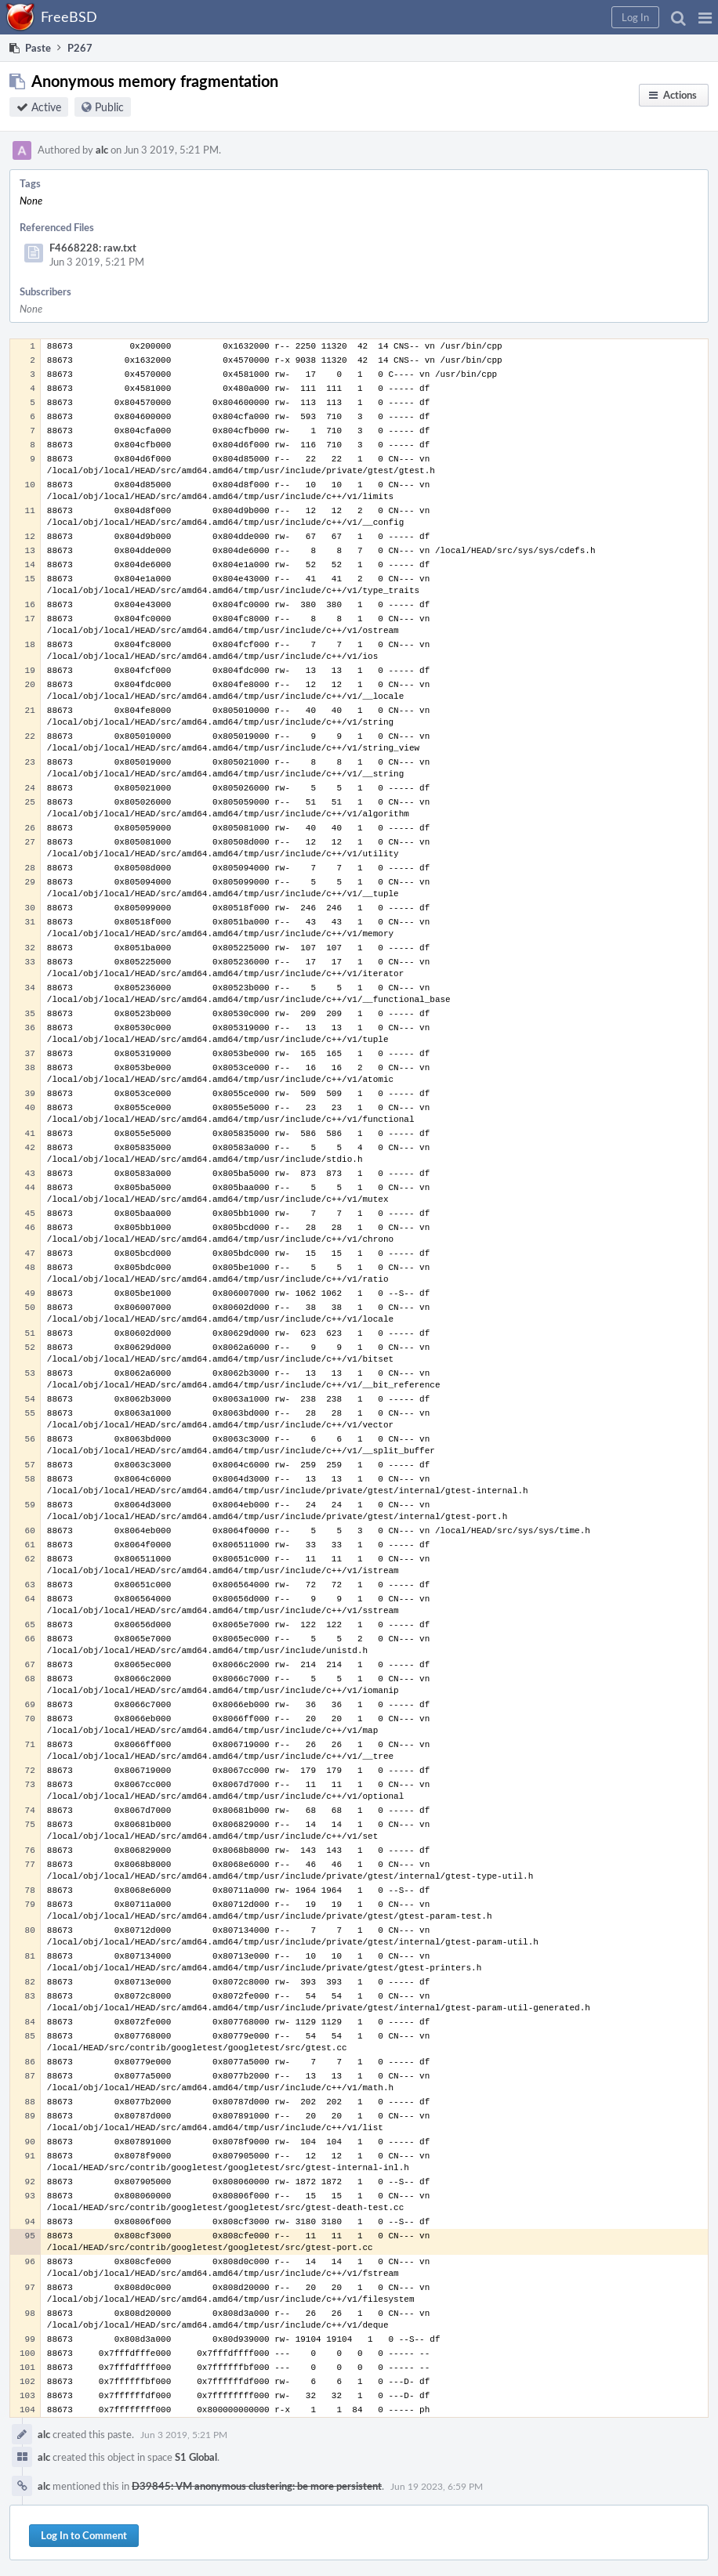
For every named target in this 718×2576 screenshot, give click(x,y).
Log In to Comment (84, 2535)
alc (102, 150)
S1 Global (196, 2457)
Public (109, 106)
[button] (705, 17)
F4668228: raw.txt (92, 248)
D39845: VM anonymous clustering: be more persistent (257, 2486)
